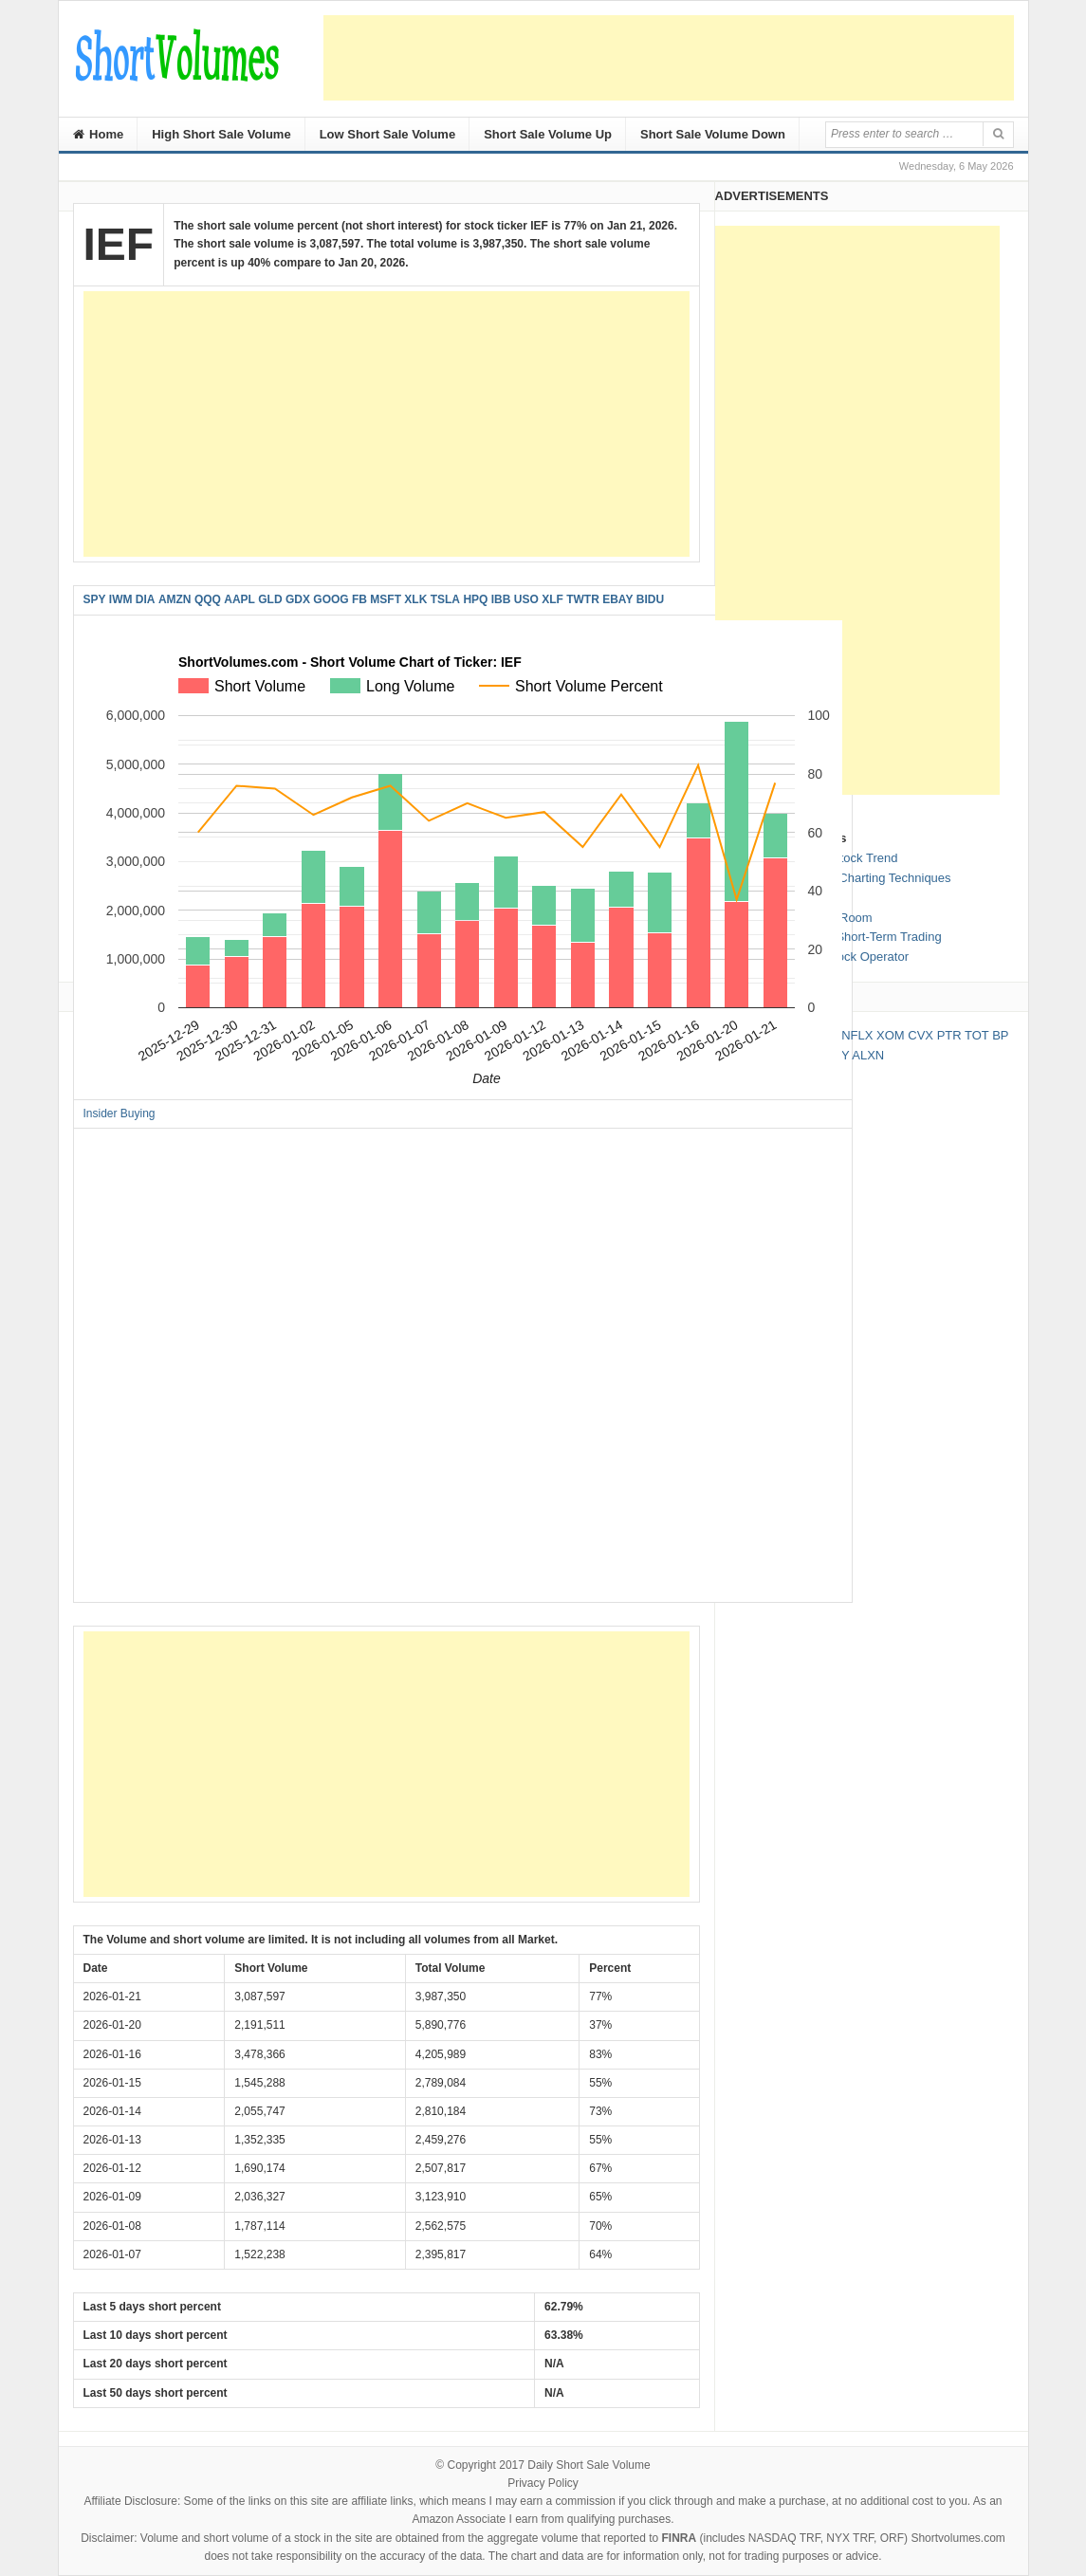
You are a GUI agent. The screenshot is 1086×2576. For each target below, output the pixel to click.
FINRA (679, 2538)
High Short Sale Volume (221, 134)
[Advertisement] (668, 58)
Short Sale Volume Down (712, 134)
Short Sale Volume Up (548, 134)
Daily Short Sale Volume (588, 2465)
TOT (977, 1035)
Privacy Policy (543, 2483)
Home (98, 134)
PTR (949, 1035)
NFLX (857, 1035)
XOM (890, 1035)
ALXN (868, 1055)
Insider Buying (119, 1113)
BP (1000, 1035)
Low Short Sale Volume (388, 134)
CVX (920, 1035)
